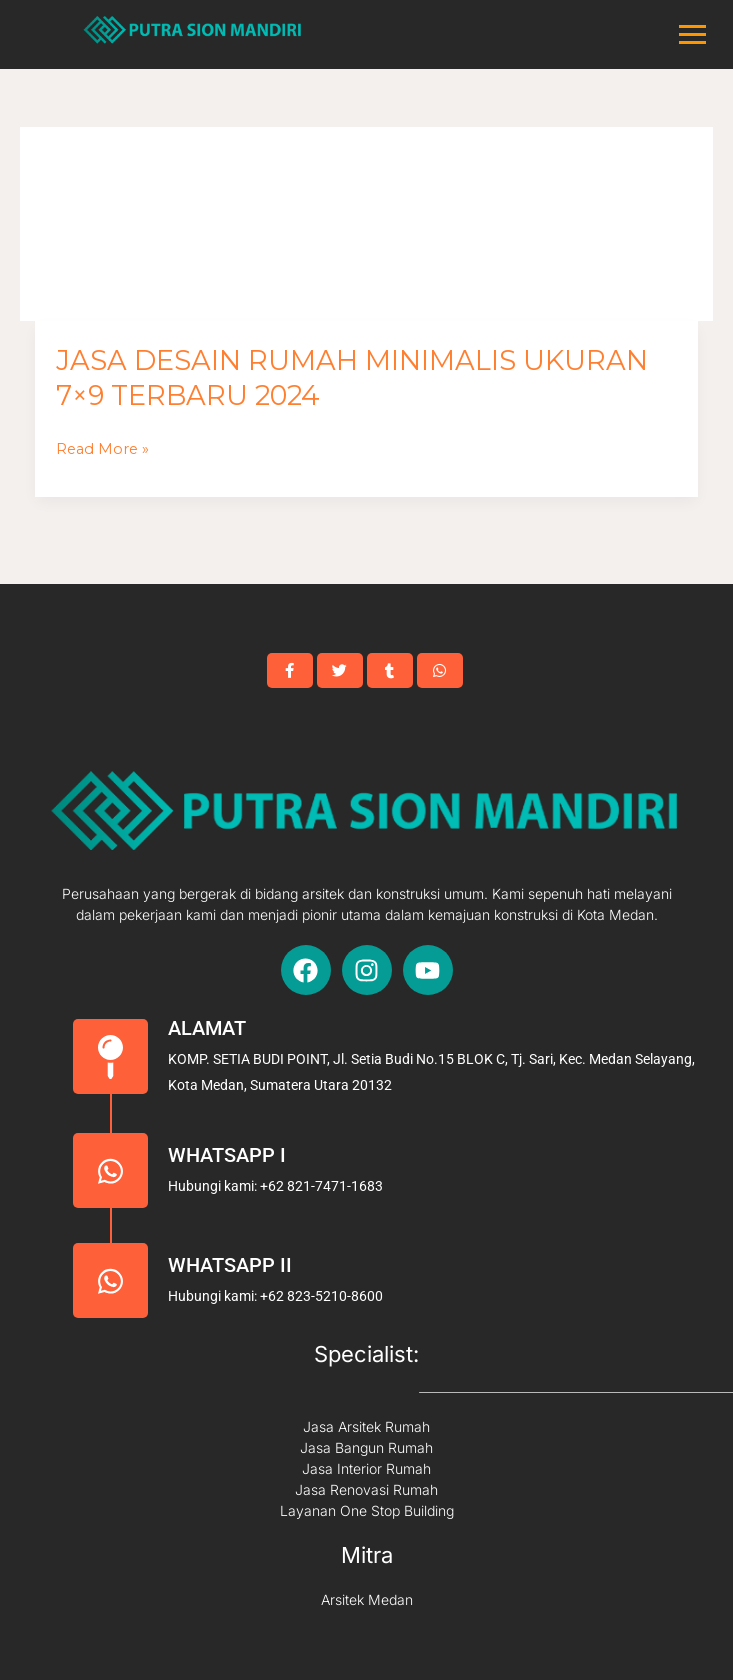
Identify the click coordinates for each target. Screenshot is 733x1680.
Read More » (102, 449)
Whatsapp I (227, 1155)
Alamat (207, 1028)
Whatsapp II (230, 1265)
